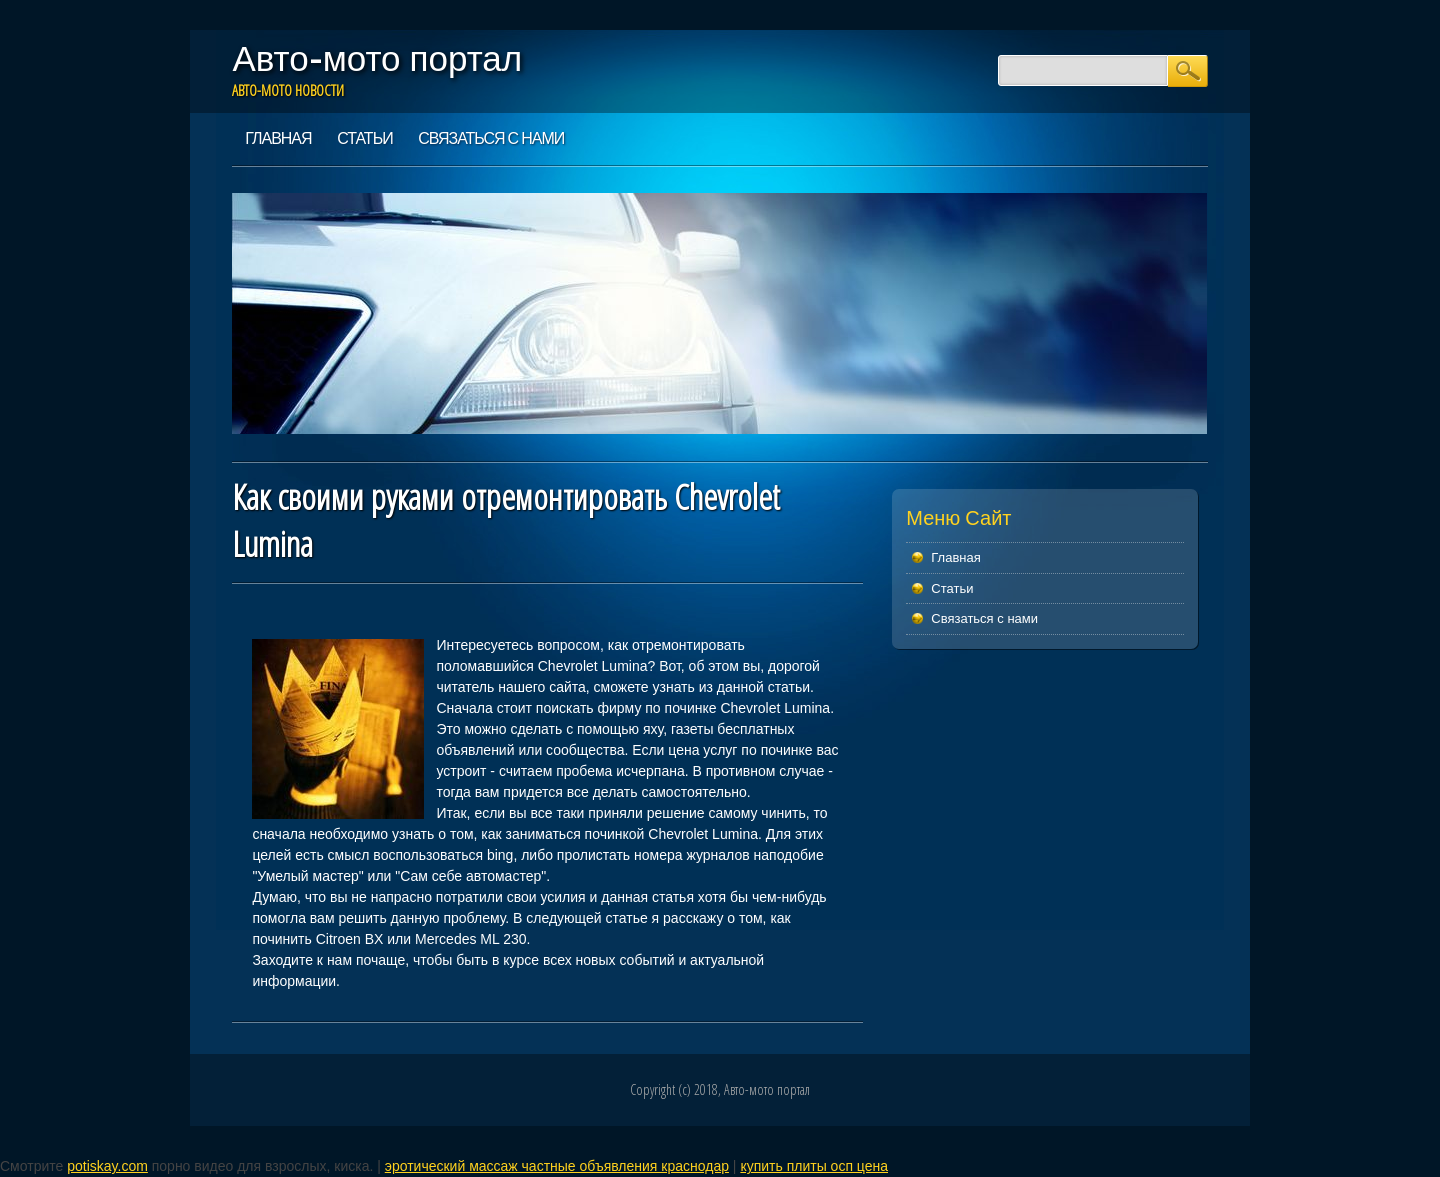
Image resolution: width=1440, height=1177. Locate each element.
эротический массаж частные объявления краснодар (557, 1166)
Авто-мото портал (377, 58)
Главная (278, 138)
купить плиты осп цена (814, 1166)
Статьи (364, 138)
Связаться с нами (491, 138)
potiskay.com (107, 1166)
